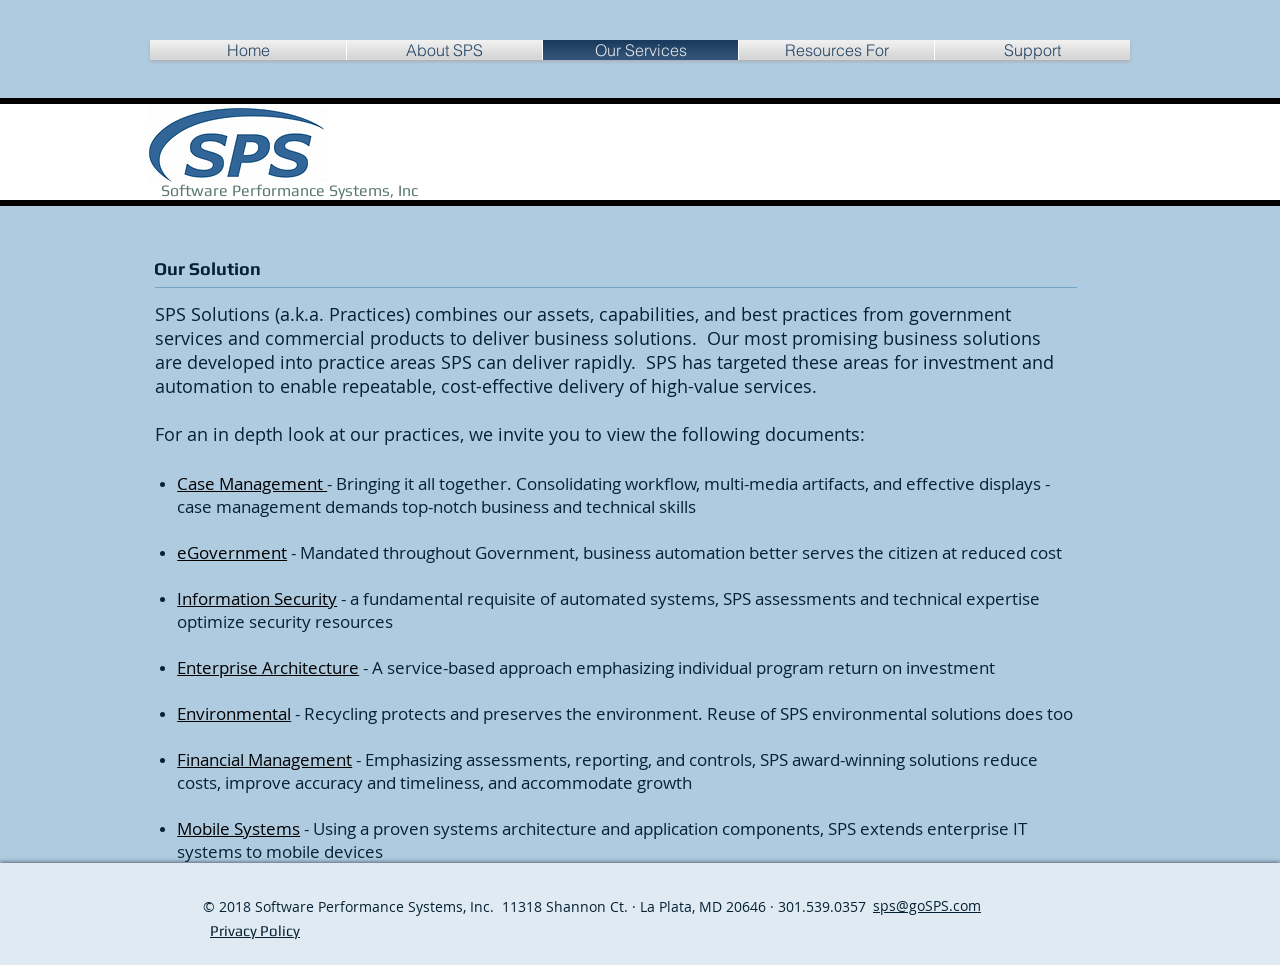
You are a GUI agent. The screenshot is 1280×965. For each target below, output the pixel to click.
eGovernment (232, 552)
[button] (836, 50)
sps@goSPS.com (927, 905)
